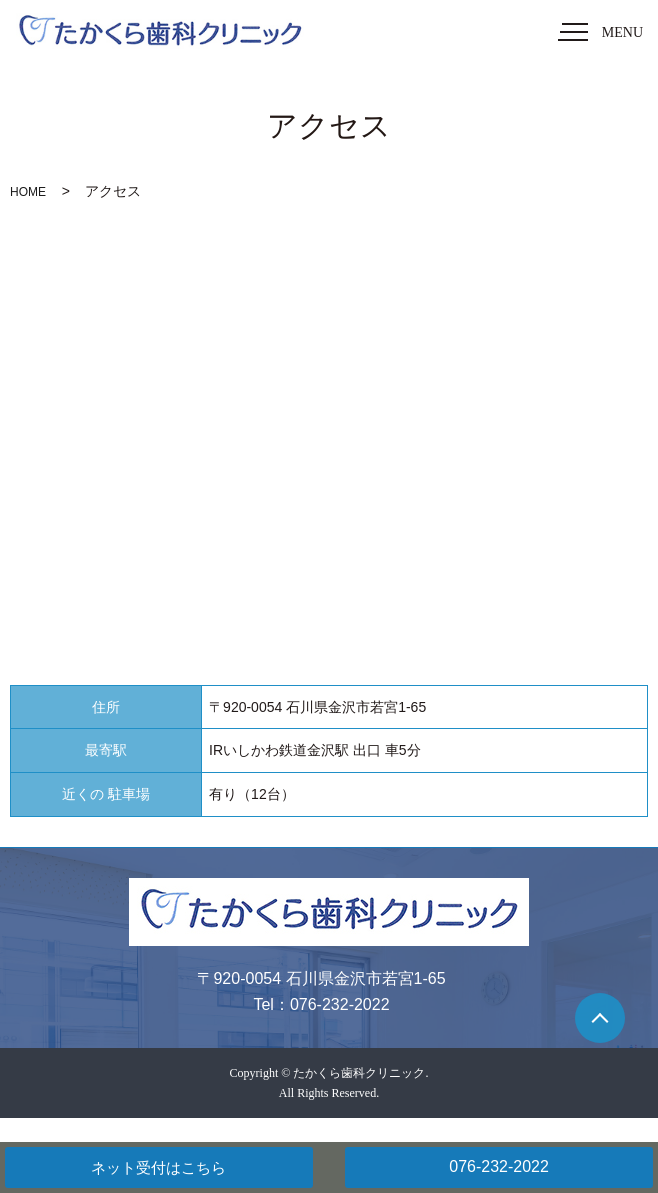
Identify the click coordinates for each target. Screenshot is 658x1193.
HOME (28, 192)
